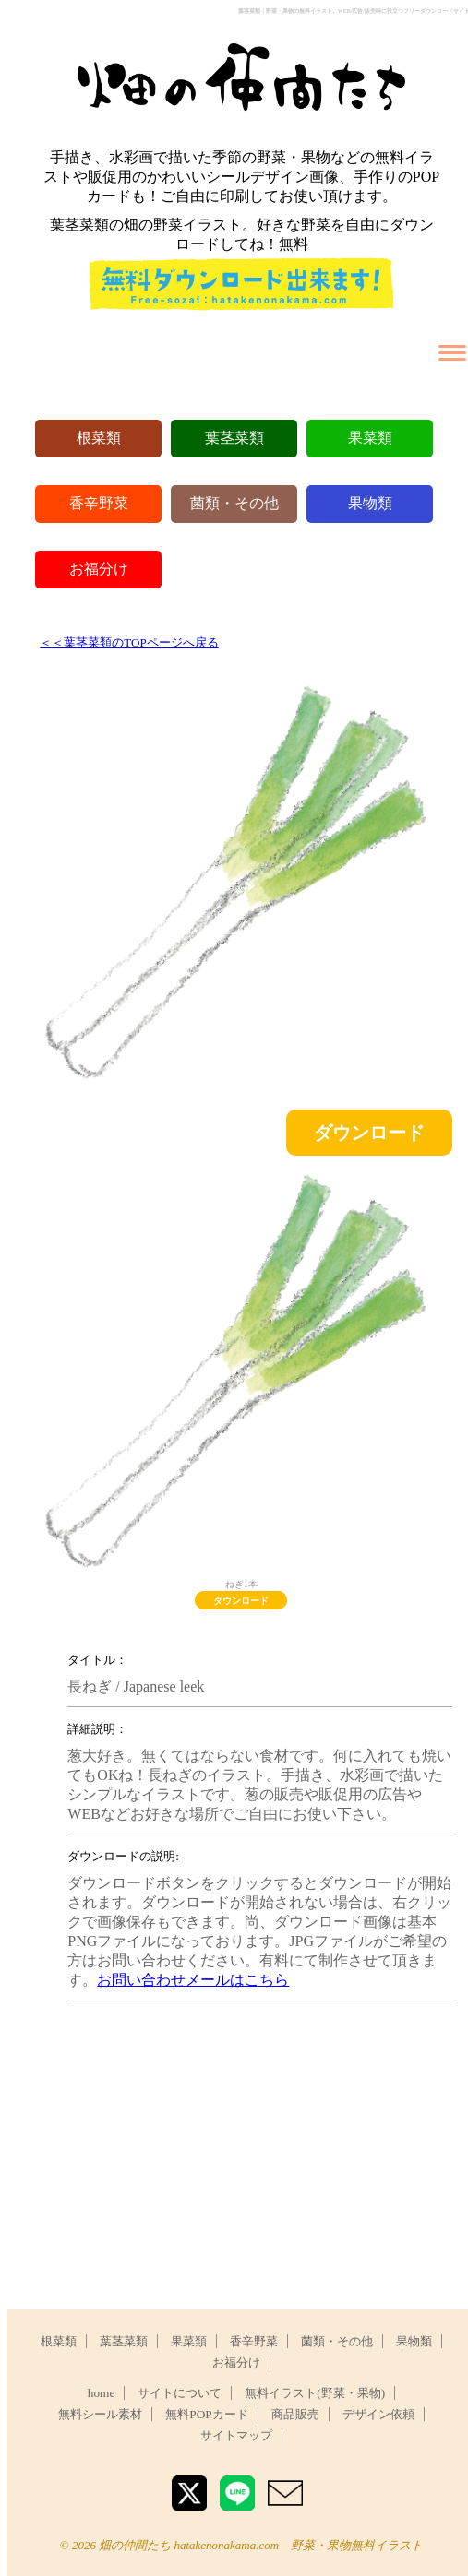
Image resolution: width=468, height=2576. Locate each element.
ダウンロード (369, 1132)
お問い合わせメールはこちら (193, 1980)
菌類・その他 (234, 503)
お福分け (98, 568)
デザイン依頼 (378, 2414)
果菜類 (370, 437)
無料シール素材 (100, 2414)
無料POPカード (206, 2414)
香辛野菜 (98, 503)
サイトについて (180, 2393)
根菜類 (99, 437)
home (101, 2393)
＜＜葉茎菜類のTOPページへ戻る (129, 642)
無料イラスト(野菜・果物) (315, 2393)
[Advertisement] (256, 2143)
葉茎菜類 (234, 437)
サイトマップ (236, 2435)
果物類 (370, 503)
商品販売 (295, 2414)
